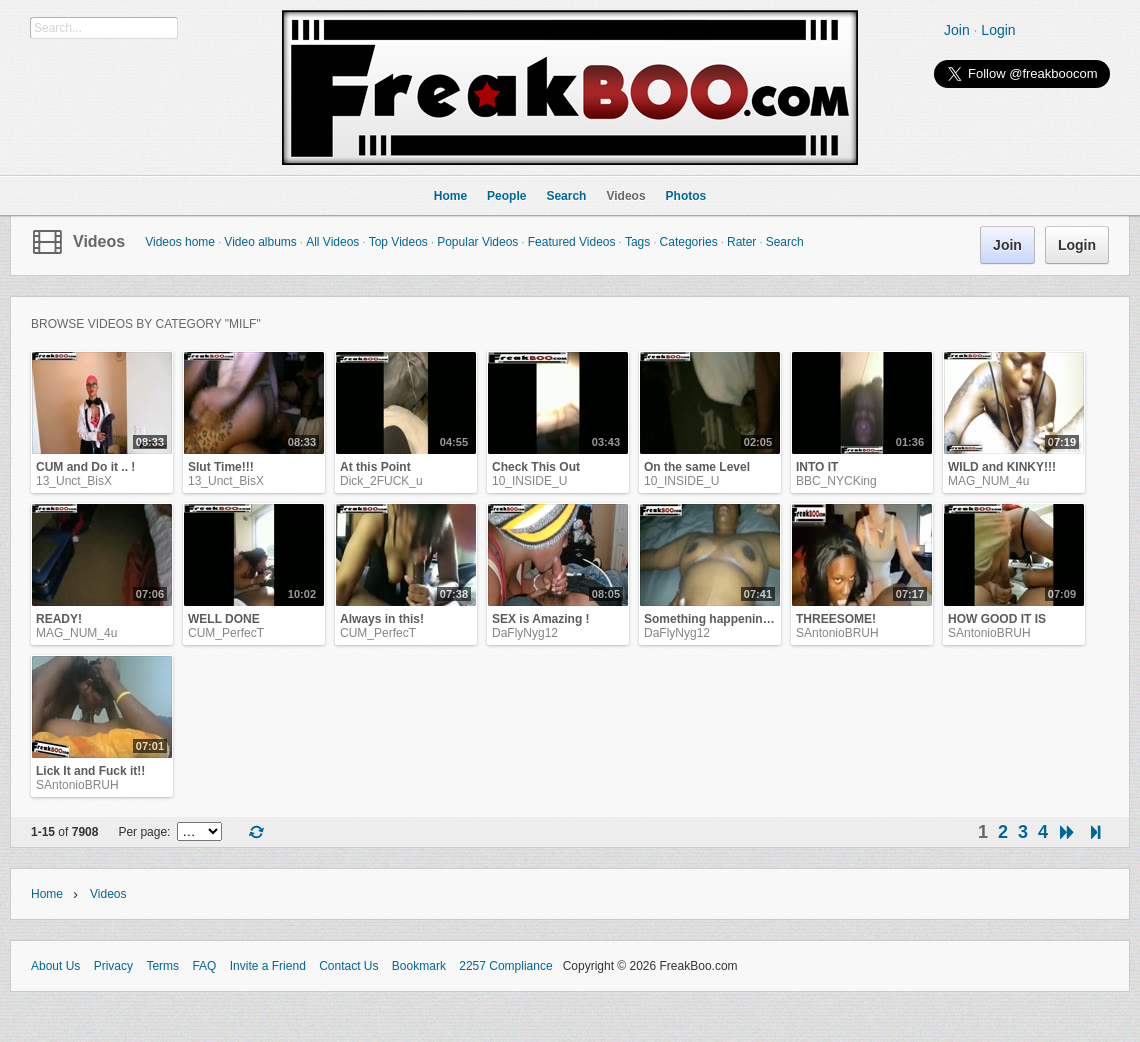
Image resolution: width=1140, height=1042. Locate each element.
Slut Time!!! (221, 467)
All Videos (332, 242)
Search (785, 242)
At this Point (375, 467)
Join (957, 30)
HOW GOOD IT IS (997, 619)
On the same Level (697, 467)
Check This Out (536, 467)
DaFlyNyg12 (525, 633)
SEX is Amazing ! (541, 619)
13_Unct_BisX (74, 481)
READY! (59, 619)
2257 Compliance (505, 966)
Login (998, 30)
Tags (637, 242)
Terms (162, 966)
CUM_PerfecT (226, 633)
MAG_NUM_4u (988, 481)
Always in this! (382, 619)
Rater (741, 242)
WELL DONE (224, 619)
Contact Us (348, 966)
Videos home (180, 242)
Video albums (260, 242)
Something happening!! (711, 619)
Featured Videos (572, 242)
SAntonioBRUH (837, 633)
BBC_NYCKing (836, 481)
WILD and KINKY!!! (1002, 467)
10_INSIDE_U (529, 481)
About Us (55, 966)
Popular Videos (477, 242)
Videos (99, 241)
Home (47, 894)
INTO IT (817, 467)
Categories (689, 242)
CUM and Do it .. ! (85, 467)
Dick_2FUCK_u (381, 481)
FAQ (204, 966)
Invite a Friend (268, 966)
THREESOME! (836, 619)
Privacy (113, 966)
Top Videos (398, 242)
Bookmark (419, 966)
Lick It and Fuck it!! (90, 771)
